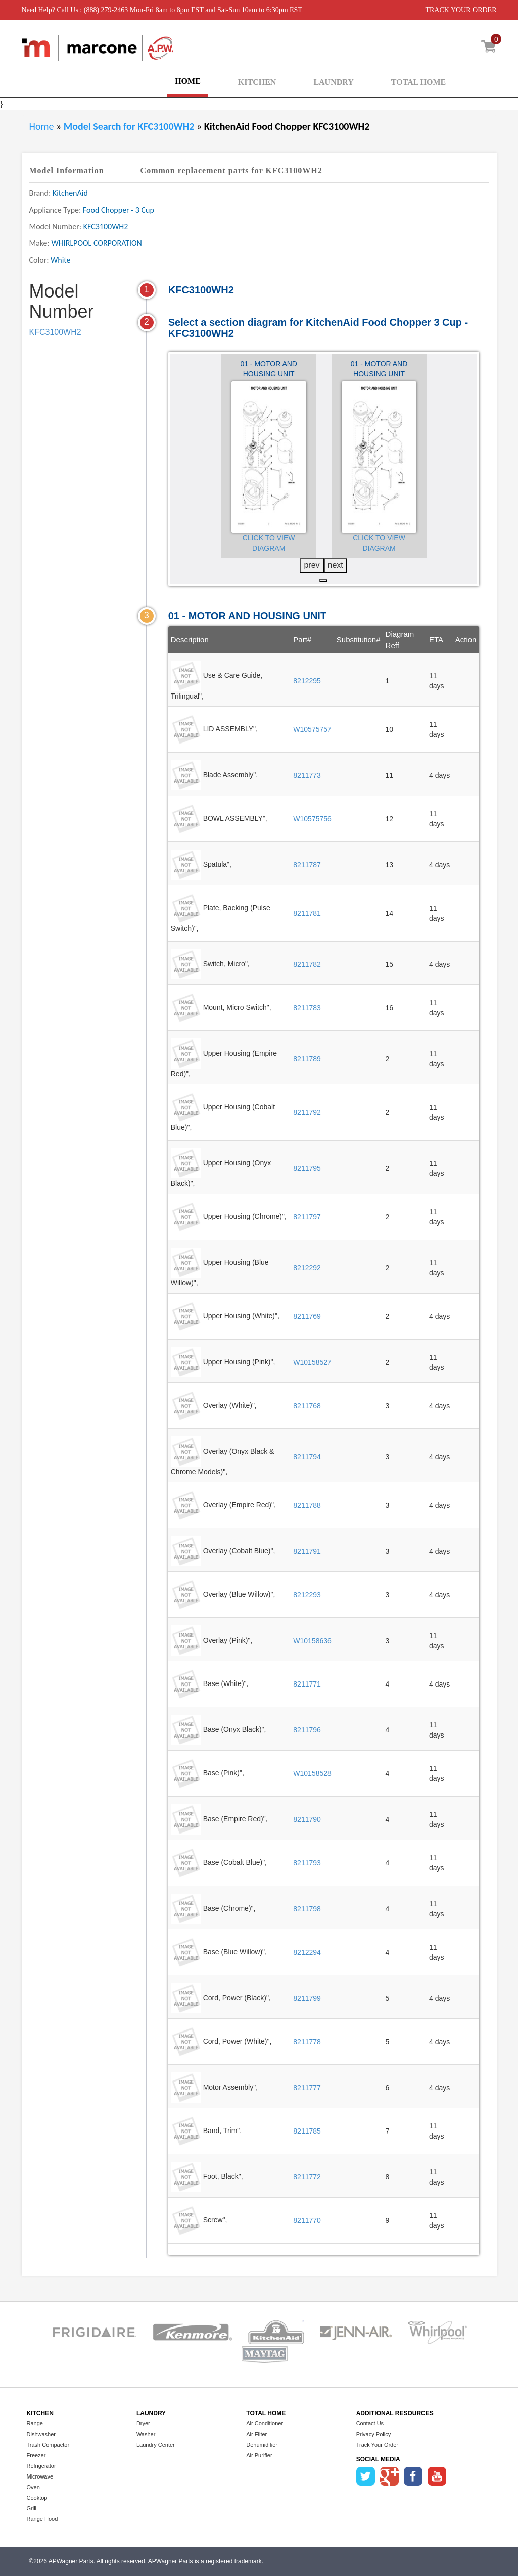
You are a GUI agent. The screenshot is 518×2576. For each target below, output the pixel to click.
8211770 (307, 2220)
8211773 (307, 775)
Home (41, 126)
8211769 (307, 1316)
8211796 (307, 1730)
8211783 (307, 1008)
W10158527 (312, 1362)
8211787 (307, 865)
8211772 (307, 2177)
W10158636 (312, 1641)
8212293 (307, 1595)
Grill (32, 2508)
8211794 (307, 1457)
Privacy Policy (373, 2434)
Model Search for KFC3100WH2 (130, 126)
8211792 (307, 1112)
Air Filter (256, 2434)
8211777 (307, 2088)
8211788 (307, 1505)
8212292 (307, 1268)
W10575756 (312, 819)
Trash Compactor (48, 2445)
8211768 (307, 1406)
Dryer (143, 2423)
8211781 (307, 913)
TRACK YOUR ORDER (460, 10)
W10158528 (312, 1773)
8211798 (307, 1909)
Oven (33, 2487)
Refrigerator (41, 2466)
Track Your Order (377, 2445)
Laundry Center (155, 2445)
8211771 (307, 1684)
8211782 (307, 964)
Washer (146, 2434)
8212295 (307, 681)
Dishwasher (41, 2434)
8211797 (307, 1217)
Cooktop (37, 2498)
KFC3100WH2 (55, 332)
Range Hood (42, 2519)
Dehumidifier (261, 2445)
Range (35, 2423)
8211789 (307, 1059)
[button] (323, 580)
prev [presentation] (311, 565)
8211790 (307, 1819)
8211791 (307, 1551)
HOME (188, 81)
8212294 (307, 1952)
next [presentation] (335, 565)
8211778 (307, 2042)
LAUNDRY (333, 82)
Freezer (36, 2455)
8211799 (307, 1998)
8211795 (307, 1168)
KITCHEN (257, 82)
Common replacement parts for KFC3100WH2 (231, 170)
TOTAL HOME (418, 82)
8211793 (307, 1863)
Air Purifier (259, 2455)
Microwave (40, 2476)
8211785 (307, 2131)
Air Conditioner (264, 2423)
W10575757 (312, 729)
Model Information (66, 170)
